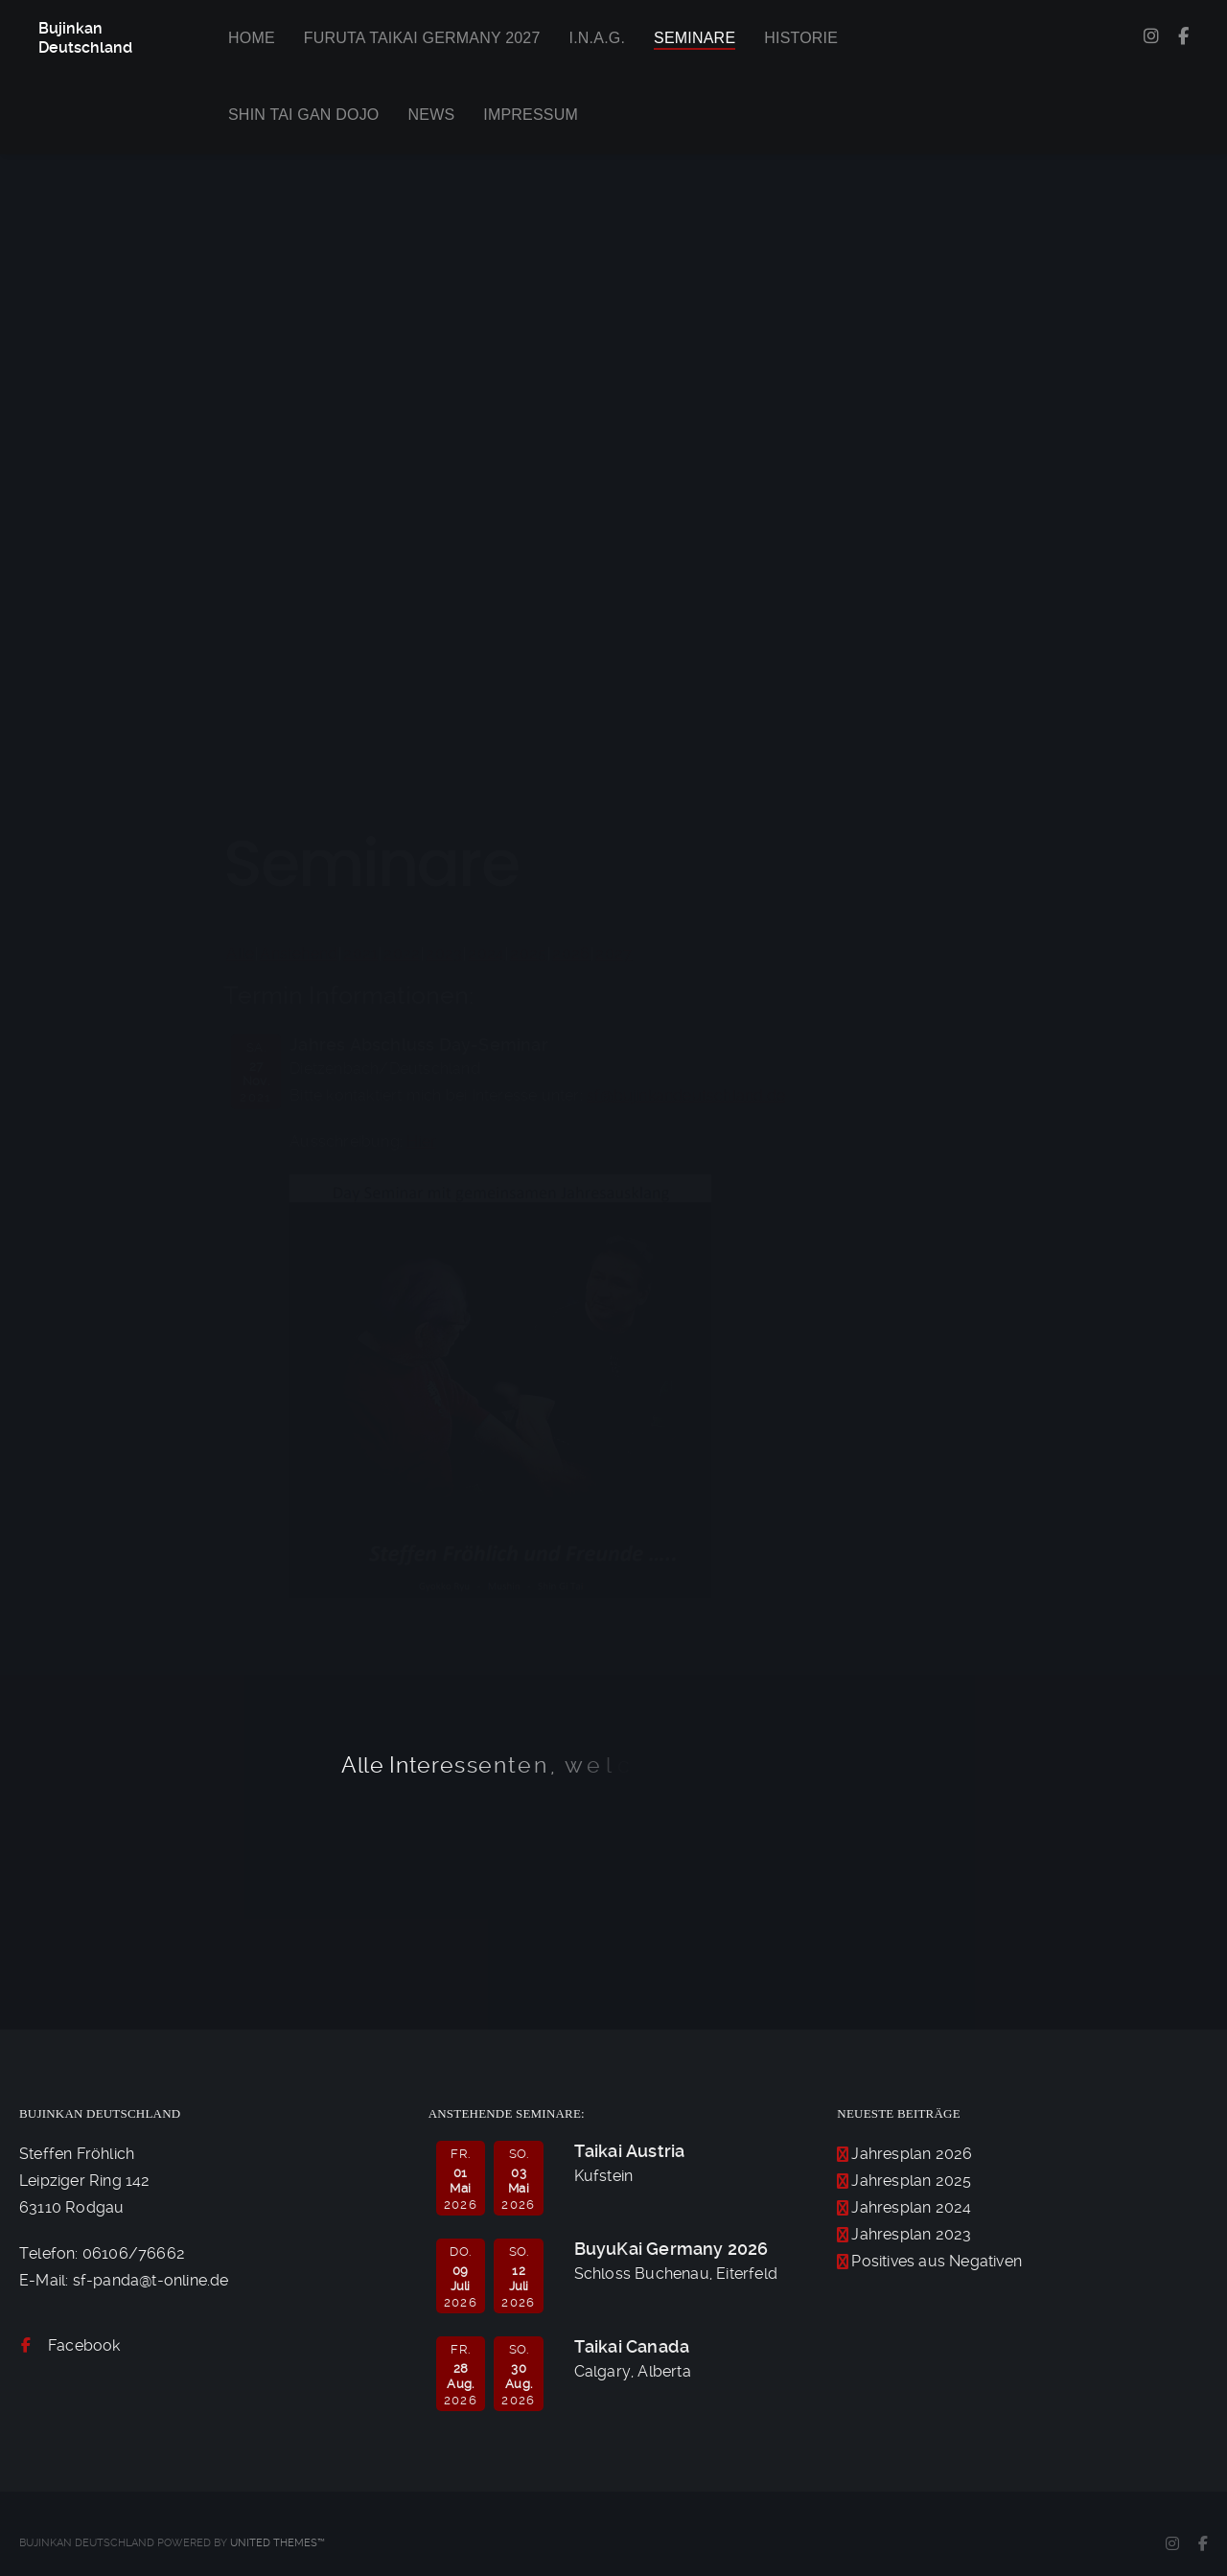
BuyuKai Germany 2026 (671, 2249)
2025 (528, 953)
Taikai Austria (629, 2151)
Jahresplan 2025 (911, 2180)
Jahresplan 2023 (911, 2234)
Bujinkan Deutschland (85, 38)
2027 (613, 953)
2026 (571, 953)
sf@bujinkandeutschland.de (686, 1095)
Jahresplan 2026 (911, 2154)
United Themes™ (277, 2543)
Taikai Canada (632, 2346)
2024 (486, 953)
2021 (360, 953)
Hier (421, 1141)
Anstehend (298, 953)
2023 (444, 953)
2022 (401, 953)
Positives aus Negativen (936, 2261)
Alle (240, 953)
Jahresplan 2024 (911, 2207)
